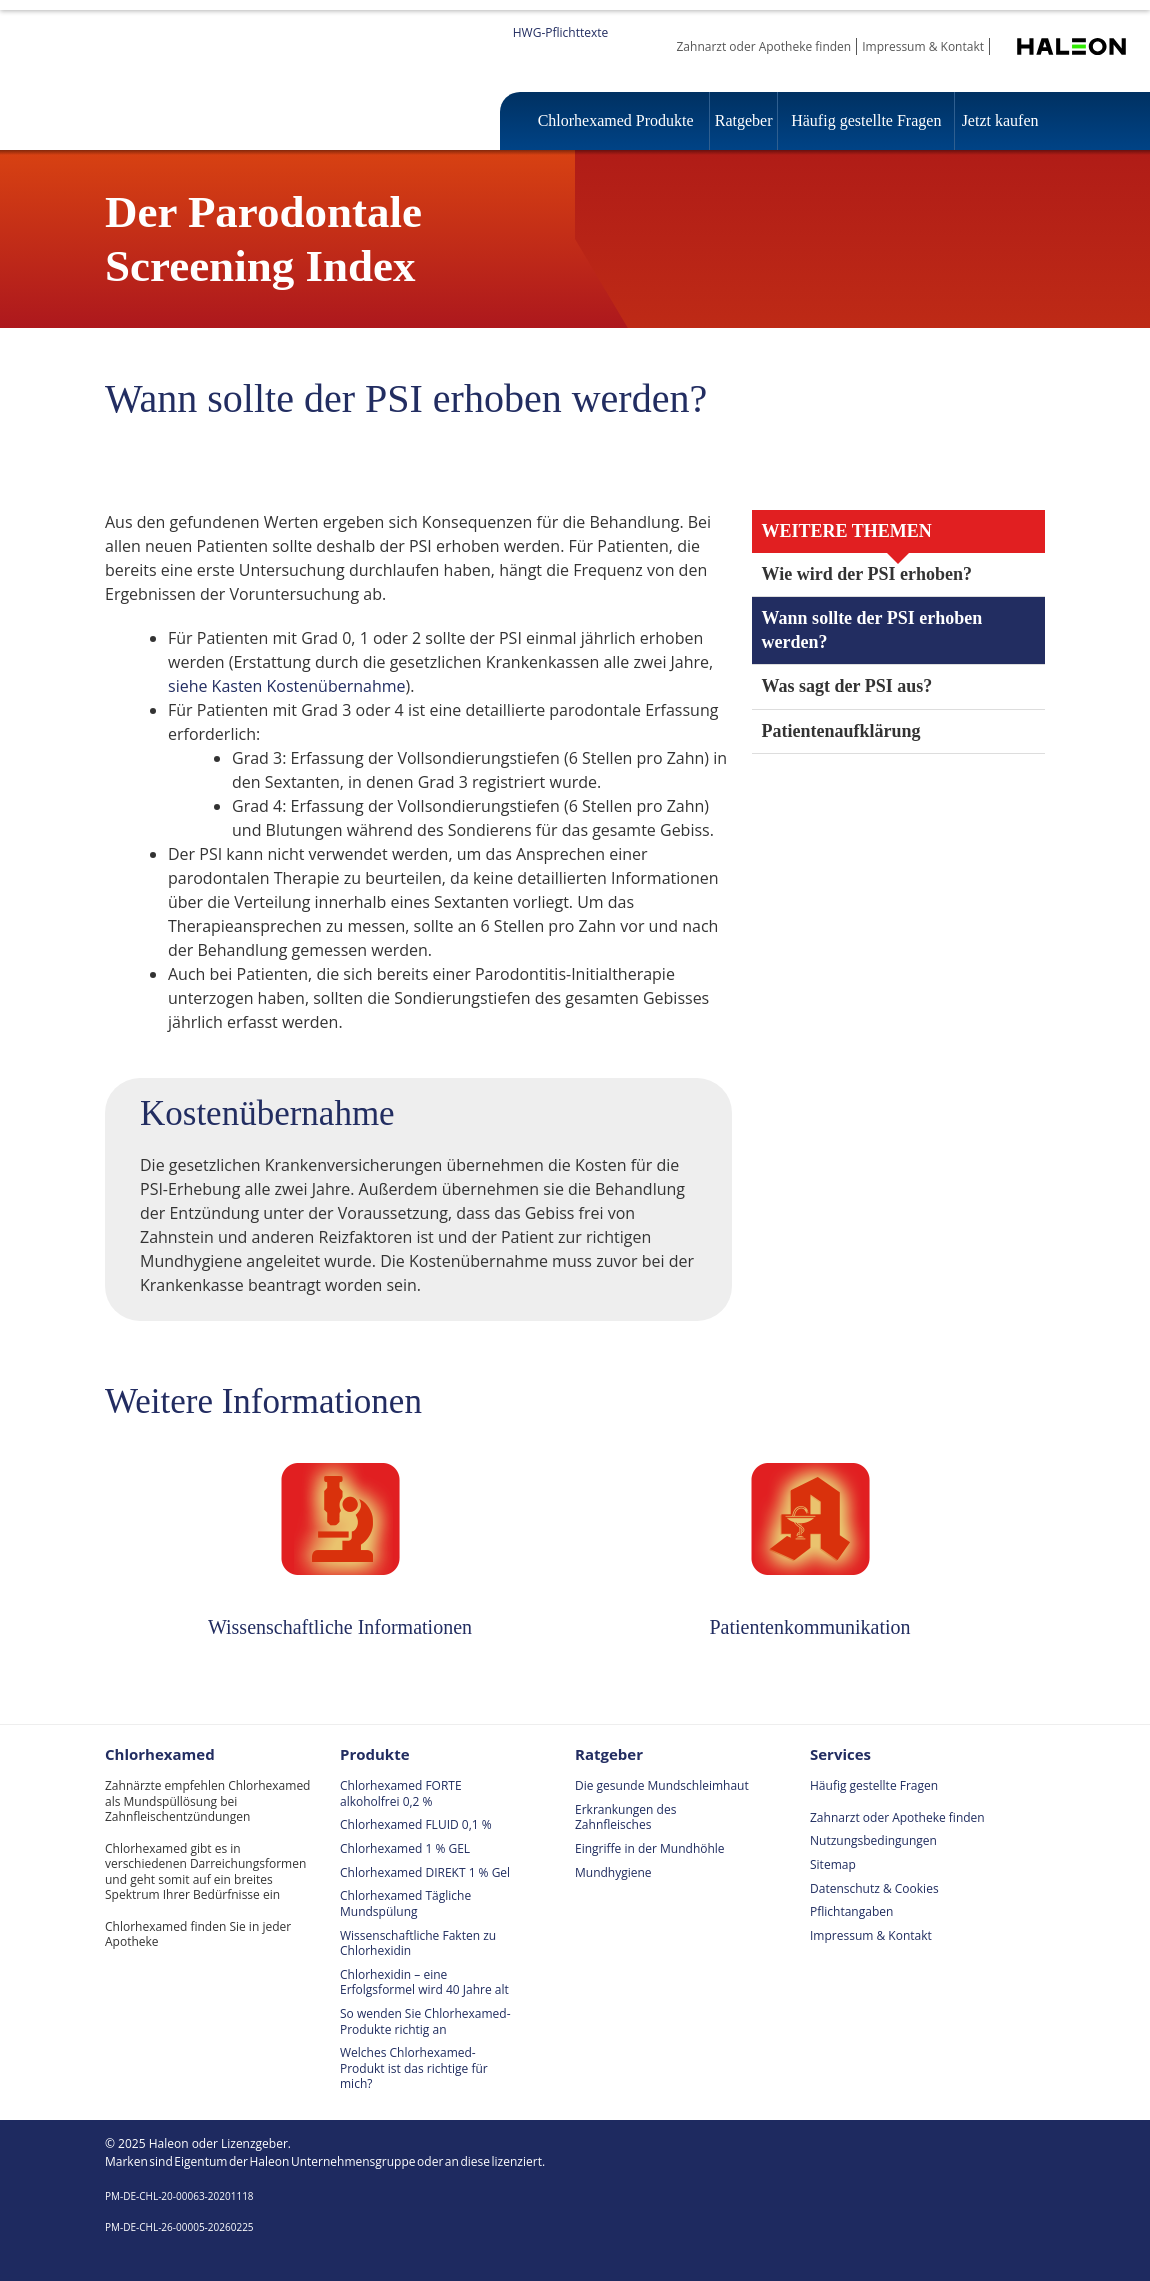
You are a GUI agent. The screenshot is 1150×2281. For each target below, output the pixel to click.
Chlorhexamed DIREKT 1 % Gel (425, 1872)
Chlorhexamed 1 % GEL (405, 1848)
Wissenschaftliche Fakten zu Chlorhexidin (418, 1943)
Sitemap (833, 1864)
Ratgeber (739, 120)
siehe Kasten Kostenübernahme (287, 686)
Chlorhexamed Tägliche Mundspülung (405, 1903)
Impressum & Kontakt (923, 46)
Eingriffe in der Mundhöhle (650, 1848)
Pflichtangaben (851, 1911)
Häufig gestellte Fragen (862, 120)
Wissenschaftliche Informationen (340, 1627)
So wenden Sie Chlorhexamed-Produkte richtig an (425, 2021)
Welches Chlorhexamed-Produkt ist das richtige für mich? (414, 2068)
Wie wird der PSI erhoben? (869, 574)
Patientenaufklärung (847, 731)
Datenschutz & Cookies (874, 1888)
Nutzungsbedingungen (873, 1840)
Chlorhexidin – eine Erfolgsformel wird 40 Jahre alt (424, 1982)
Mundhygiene (613, 1872)
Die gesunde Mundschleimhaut (662, 1785)
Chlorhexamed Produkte (613, 120)
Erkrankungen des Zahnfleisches (625, 1817)
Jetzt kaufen (998, 120)
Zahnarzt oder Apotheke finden (764, 46)
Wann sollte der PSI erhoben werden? (878, 630)
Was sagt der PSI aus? (852, 686)
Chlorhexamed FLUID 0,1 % (416, 1824)
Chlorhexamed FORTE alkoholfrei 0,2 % (401, 1793)
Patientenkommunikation (810, 1627)
